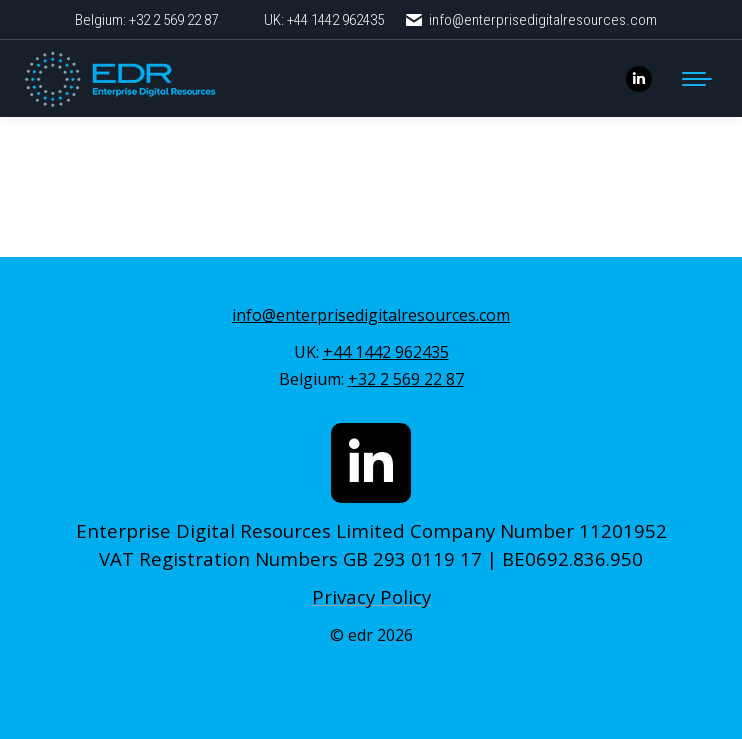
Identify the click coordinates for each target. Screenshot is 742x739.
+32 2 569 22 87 (406, 379)
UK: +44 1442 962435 (324, 20)
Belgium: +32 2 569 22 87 (146, 20)
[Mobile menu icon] (697, 79)
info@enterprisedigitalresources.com (530, 20)
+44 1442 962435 (386, 352)
